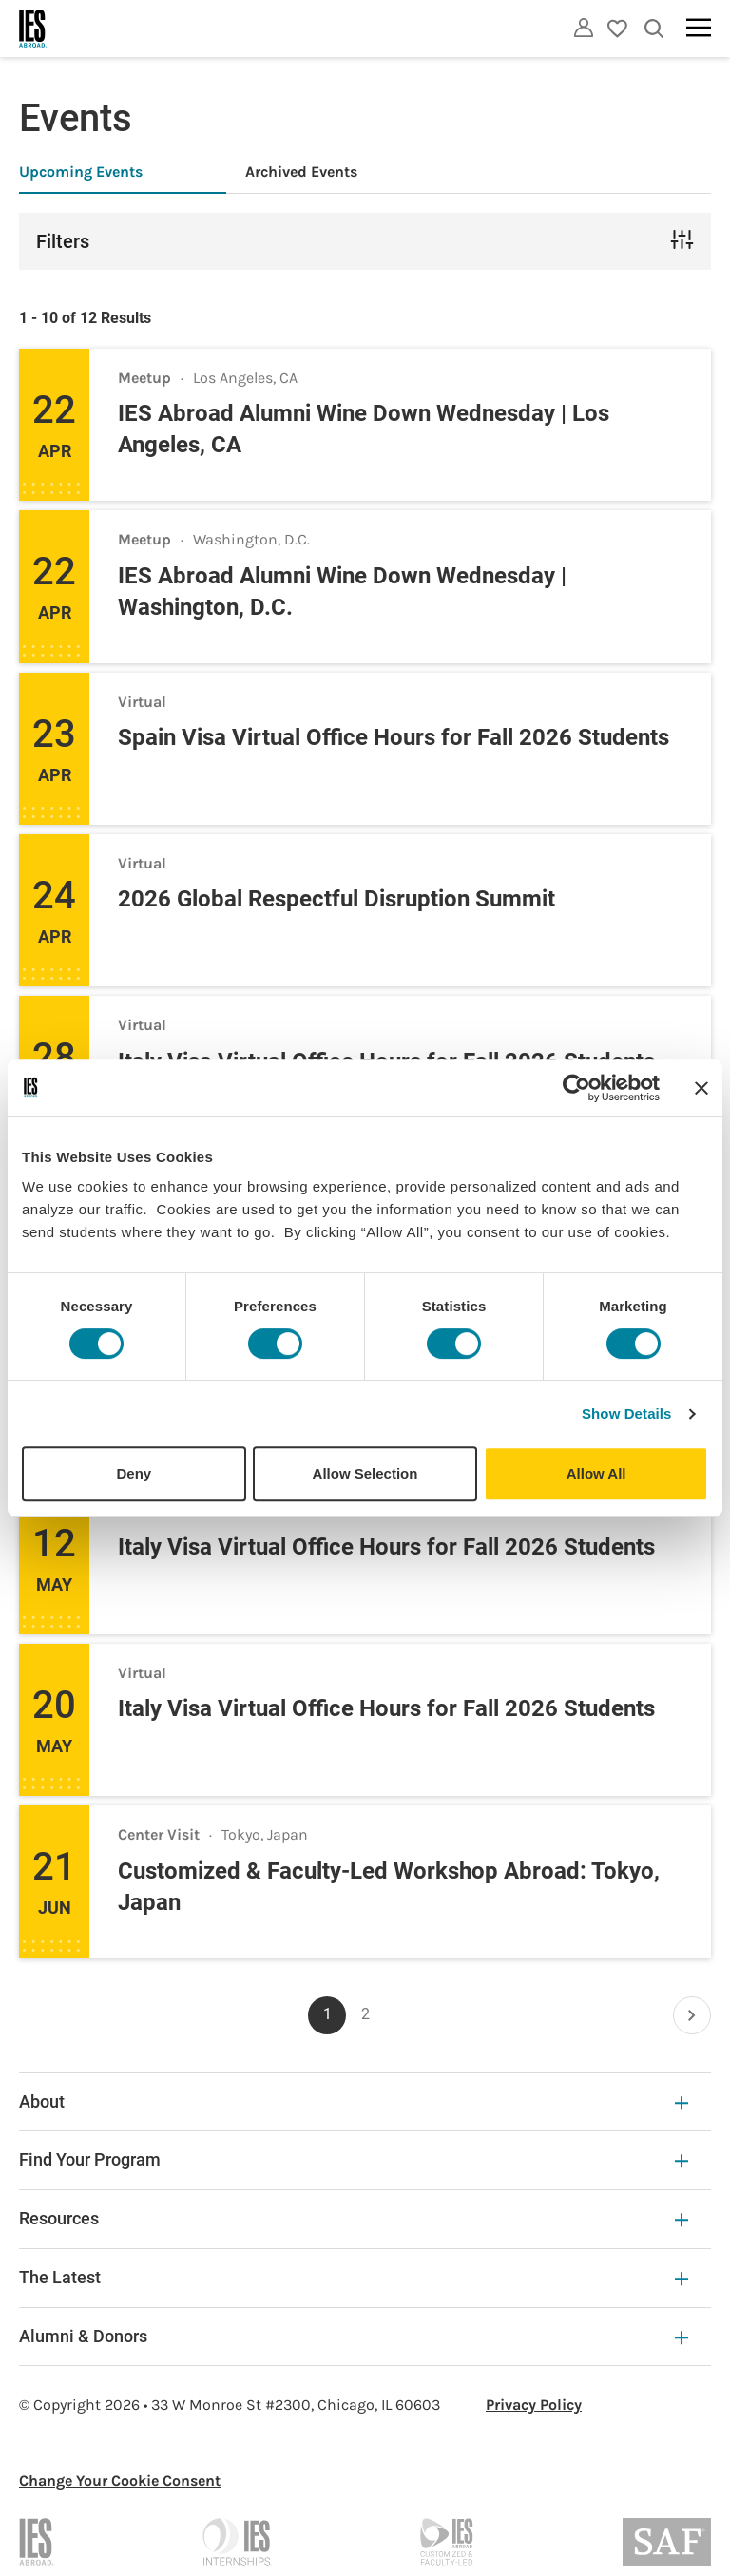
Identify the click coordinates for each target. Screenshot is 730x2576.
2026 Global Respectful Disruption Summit (336, 899)
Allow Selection (365, 1473)
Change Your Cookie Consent (120, 2480)
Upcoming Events (81, 171)
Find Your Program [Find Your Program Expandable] (353, 2159)
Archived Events (301, 171)
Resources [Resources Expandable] (353, 2218)
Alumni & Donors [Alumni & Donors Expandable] (353, 2336)
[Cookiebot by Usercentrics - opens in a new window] (576, 1088)
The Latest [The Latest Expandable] (353, 2277)
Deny (133, 1473)
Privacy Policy (534, 2404)
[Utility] (583, 27)
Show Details (627, 1413)
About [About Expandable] (353, 2101)
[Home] (33, 29)
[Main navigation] (698, 27)
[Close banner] (701, 1088)
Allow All (596, 1473)
